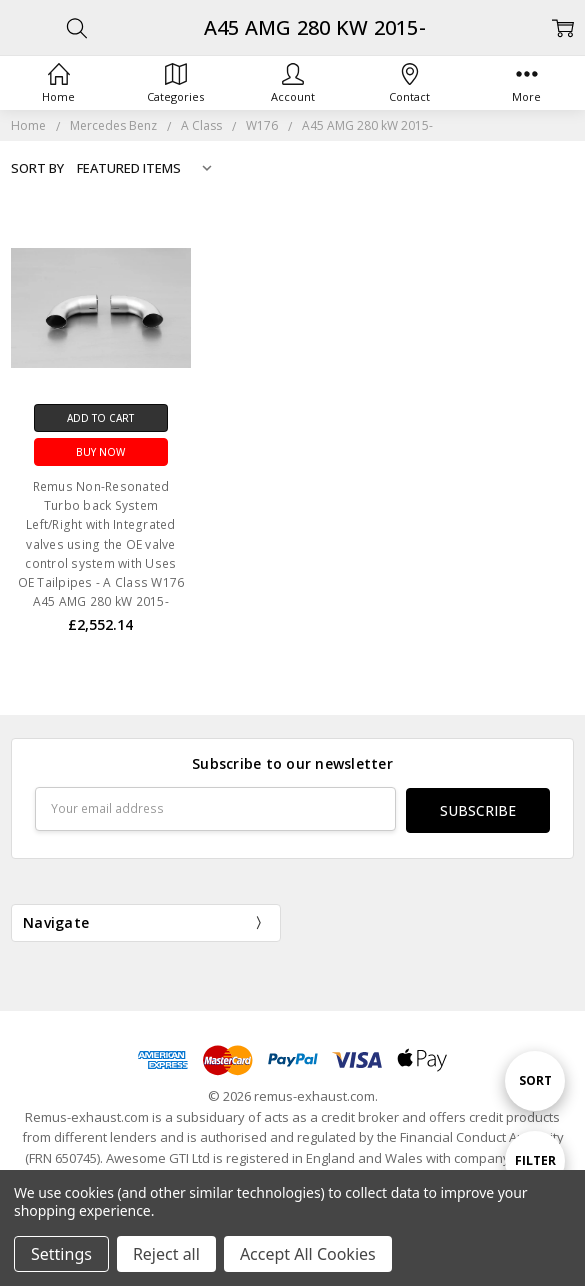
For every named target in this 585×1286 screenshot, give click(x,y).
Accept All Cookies (308, 1254)
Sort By (37, 168)
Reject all (166, 1254)
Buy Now (100, 452)
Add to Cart (100, 418)
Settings (61, 1254)
